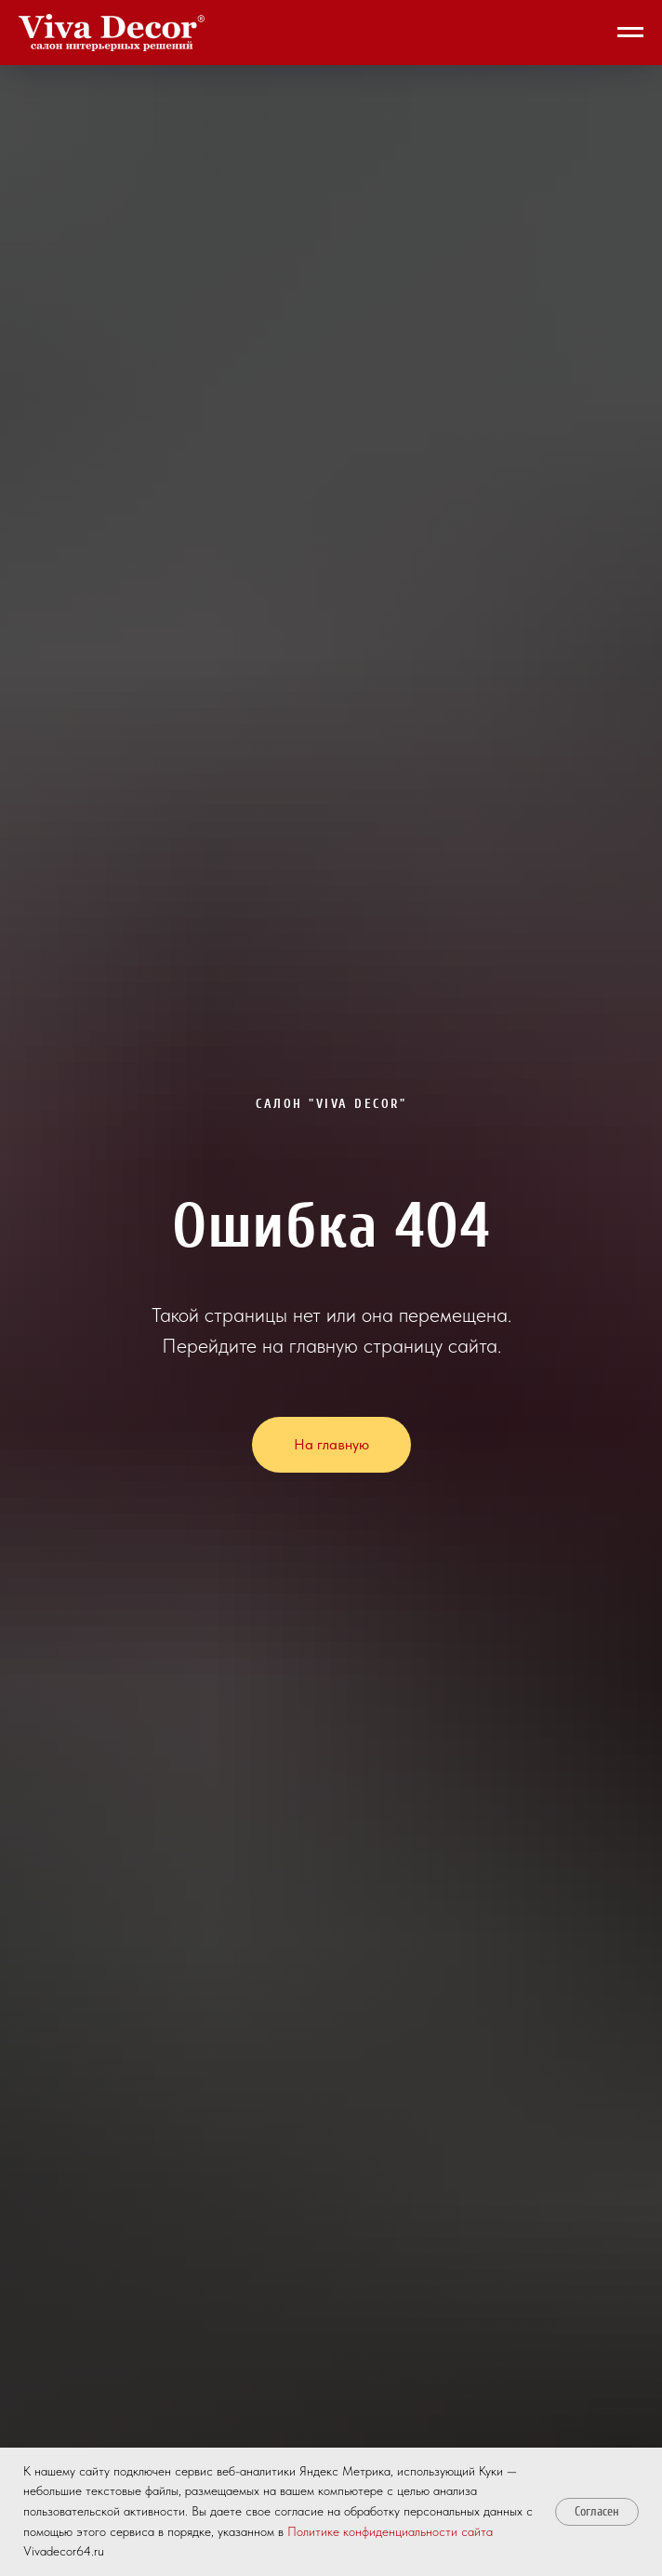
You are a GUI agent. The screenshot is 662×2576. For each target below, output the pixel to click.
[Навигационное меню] (630, 32)
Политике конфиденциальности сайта (390, 2531)
